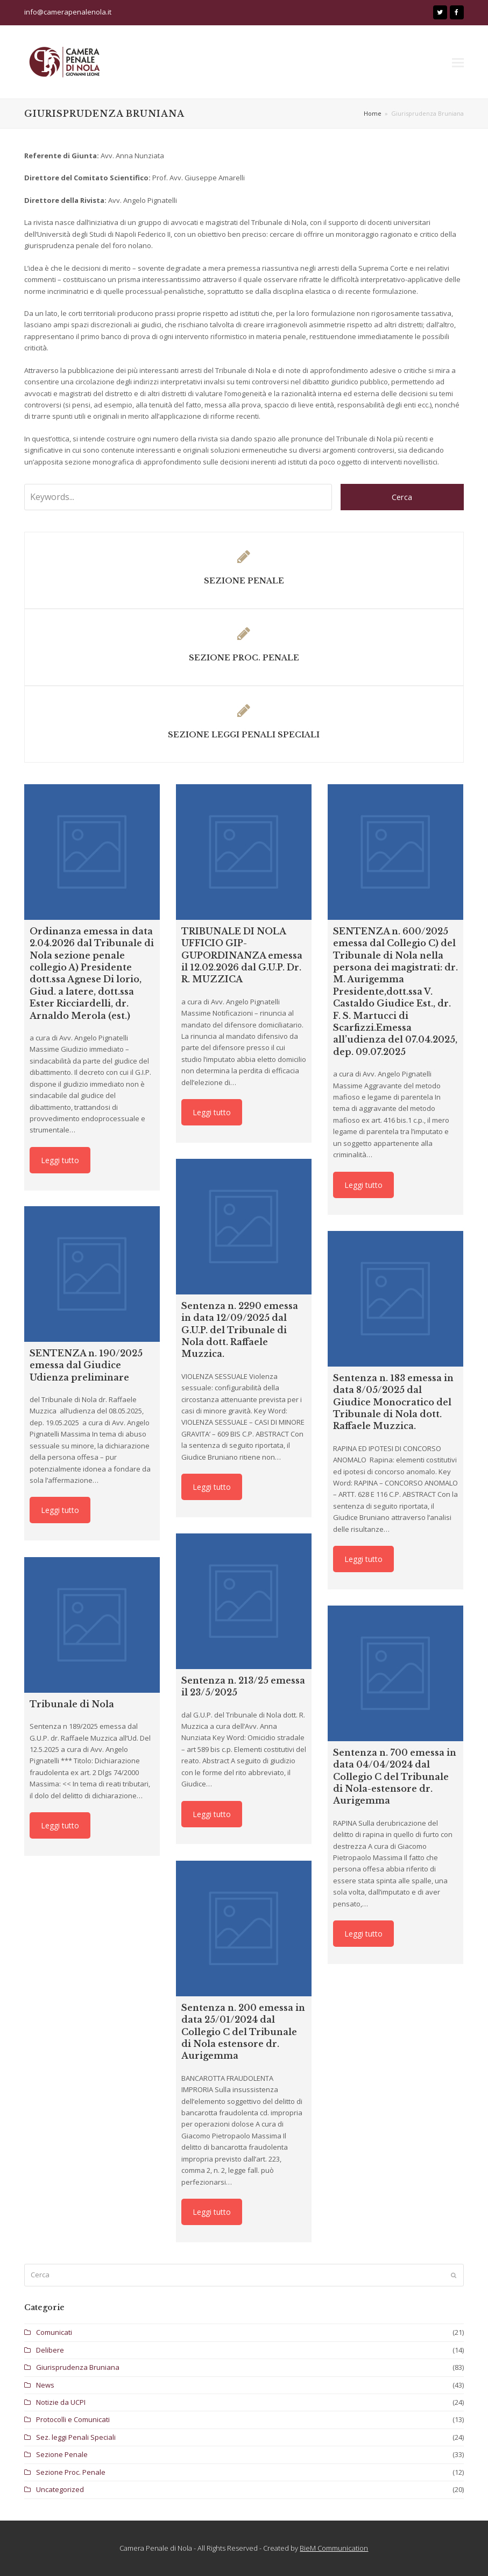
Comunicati (54, 2332)
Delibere (50, 2350)
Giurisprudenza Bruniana (77, 2367)
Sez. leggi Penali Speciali (76, 2437)
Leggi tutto (60, 1160)
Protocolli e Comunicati (73, 2419)
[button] (458, 62)
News (45, 2385)
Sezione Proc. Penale (70, 2472)
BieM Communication (334, 2548)
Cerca (402, 496)
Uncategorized (60, 2489)
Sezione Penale (62, 2454)
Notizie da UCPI (61, 2402)
